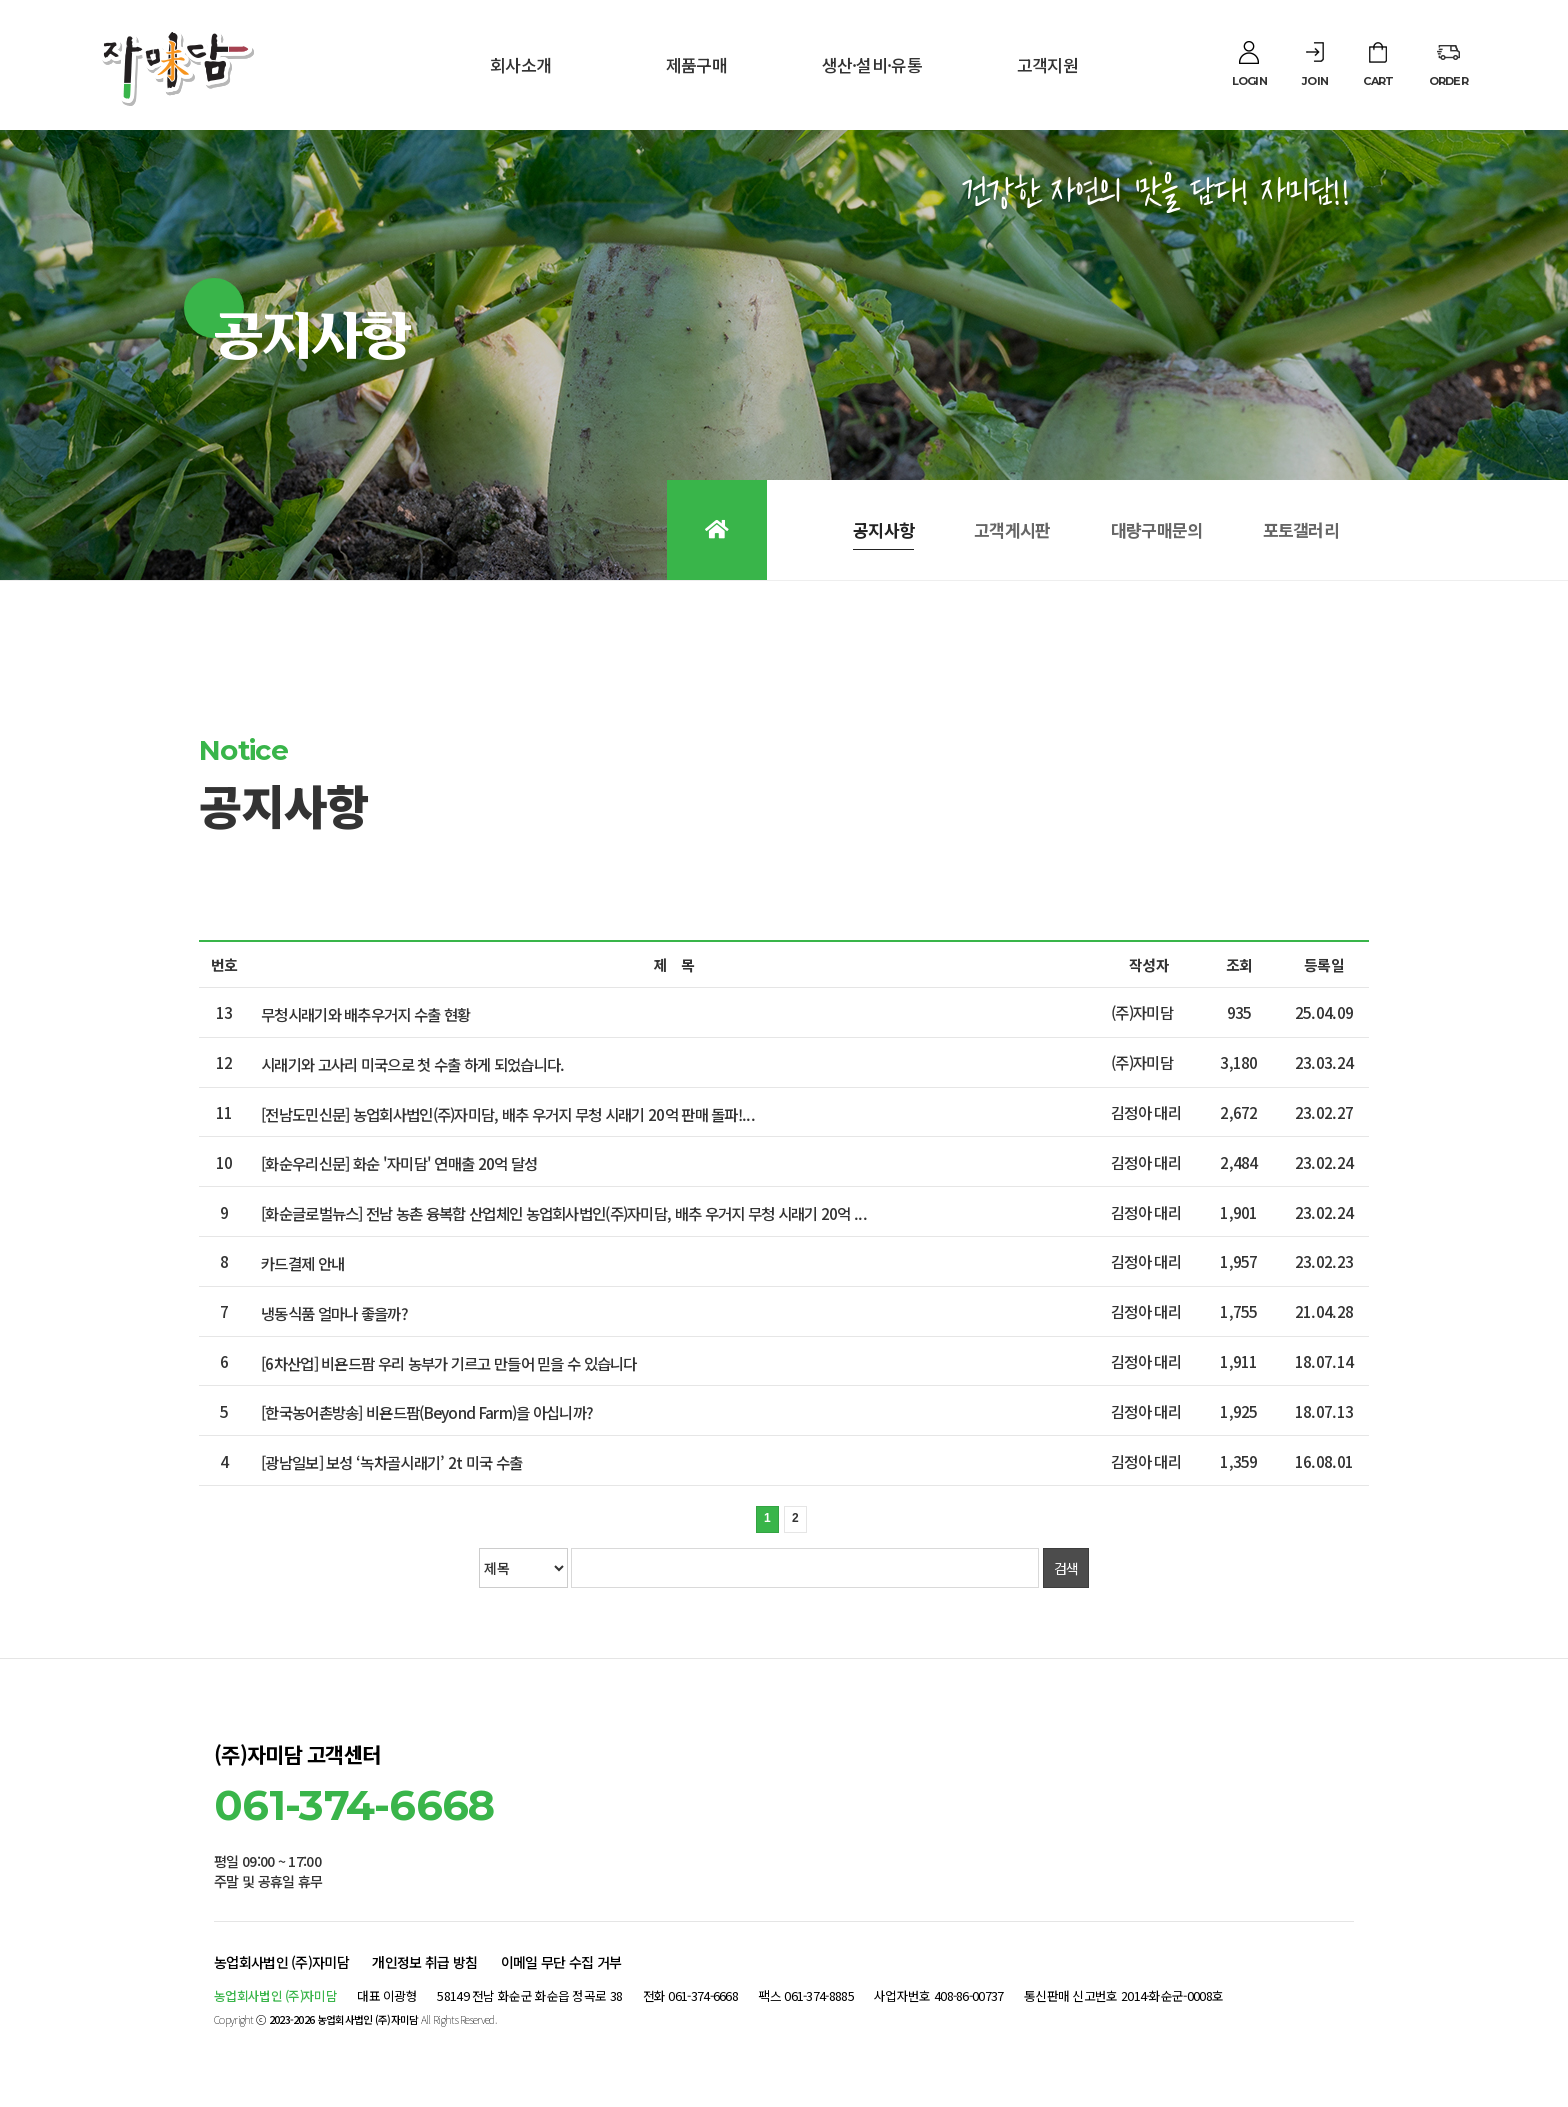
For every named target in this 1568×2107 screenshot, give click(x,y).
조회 (1239, 964)
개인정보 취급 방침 (424, 1962)
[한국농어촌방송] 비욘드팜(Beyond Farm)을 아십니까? (427, 1412)
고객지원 (1047, 64)
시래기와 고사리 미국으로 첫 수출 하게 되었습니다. (412, 1064)
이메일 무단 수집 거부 (561, 1962)
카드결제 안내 (302, 1263)
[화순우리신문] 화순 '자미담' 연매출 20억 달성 (399, 1163)
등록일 (1324, 964)
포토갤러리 (1301, 529)
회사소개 (520, 64)
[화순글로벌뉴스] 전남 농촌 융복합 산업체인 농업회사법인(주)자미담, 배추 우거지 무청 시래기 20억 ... (564, 1213)
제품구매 (696, 64)
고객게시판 (1012, 529)
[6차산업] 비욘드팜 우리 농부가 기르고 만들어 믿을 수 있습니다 (449, 1362)
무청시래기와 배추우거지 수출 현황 (365, 1014)
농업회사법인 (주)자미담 (281, 1962)
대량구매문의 (1157, 529)
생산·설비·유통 (872, 64)
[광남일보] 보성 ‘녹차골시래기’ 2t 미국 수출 (391, 1462)
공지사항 (883, 529)
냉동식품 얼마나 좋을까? (334, 1313)
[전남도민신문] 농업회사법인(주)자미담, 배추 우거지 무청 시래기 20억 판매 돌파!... (508, 1113)
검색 (1066, 1568)
